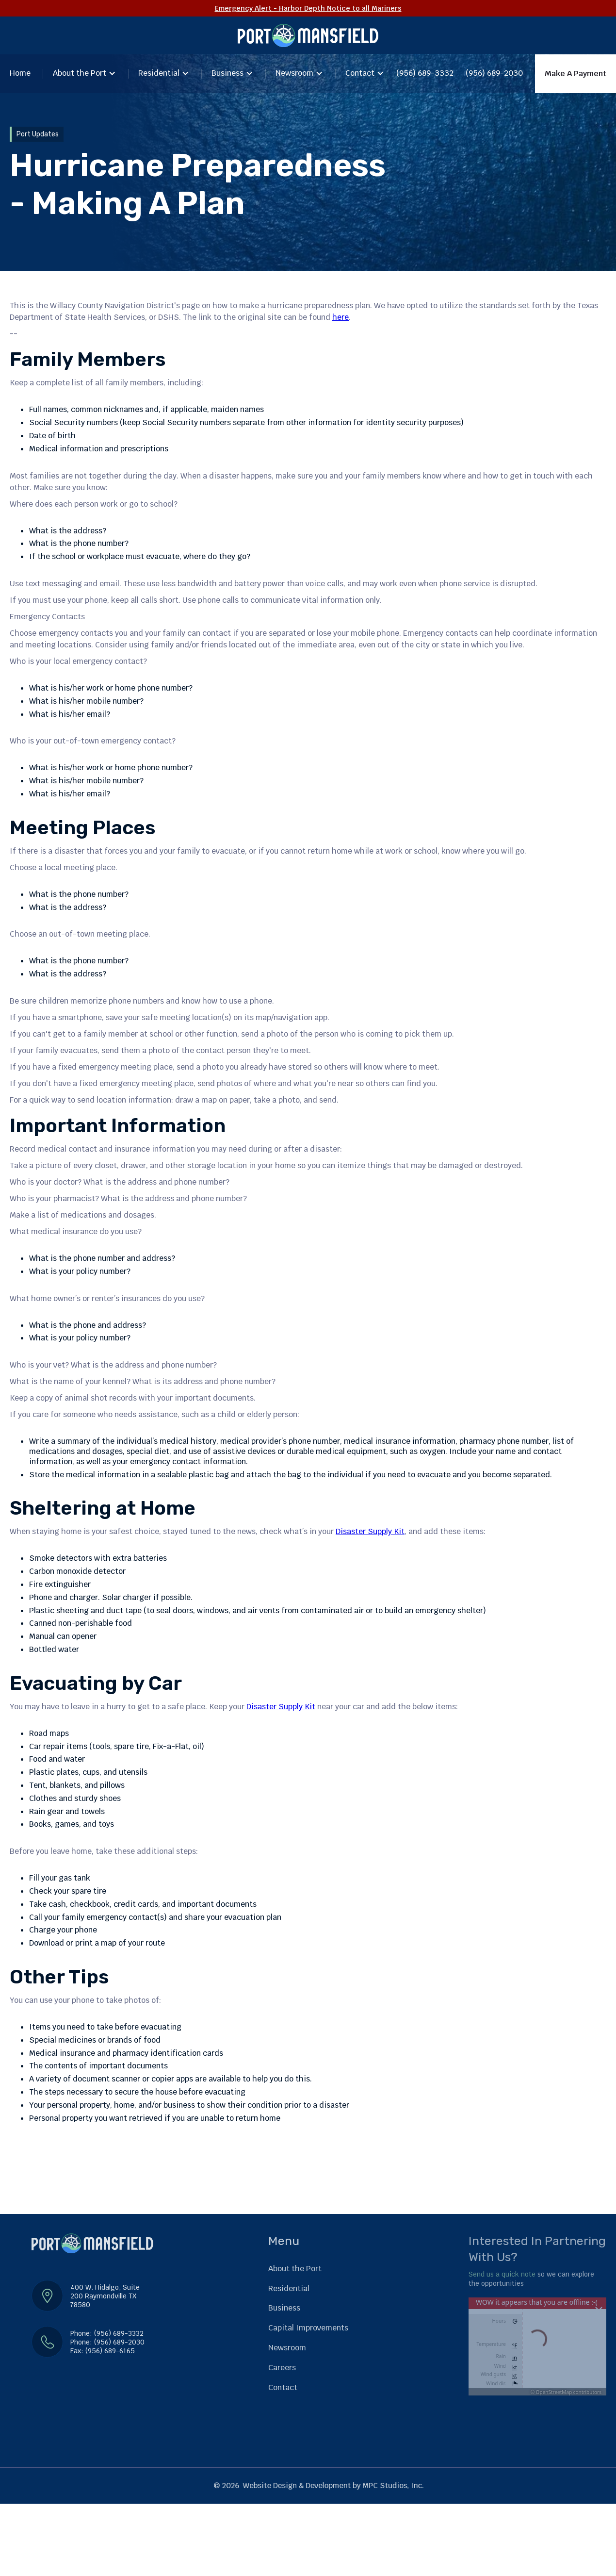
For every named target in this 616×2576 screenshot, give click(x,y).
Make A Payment (575, 73)
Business (227, 73)
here (340, 318)
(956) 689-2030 (494, 73)
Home (20, 73)
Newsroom (294, 73)
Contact (359, 73)
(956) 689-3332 (425, 73)
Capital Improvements (308, 2328)
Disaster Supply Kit (370, 1531)
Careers (282, 2367)
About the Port (79, 73)
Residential (158, 73)
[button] (84, 74)
